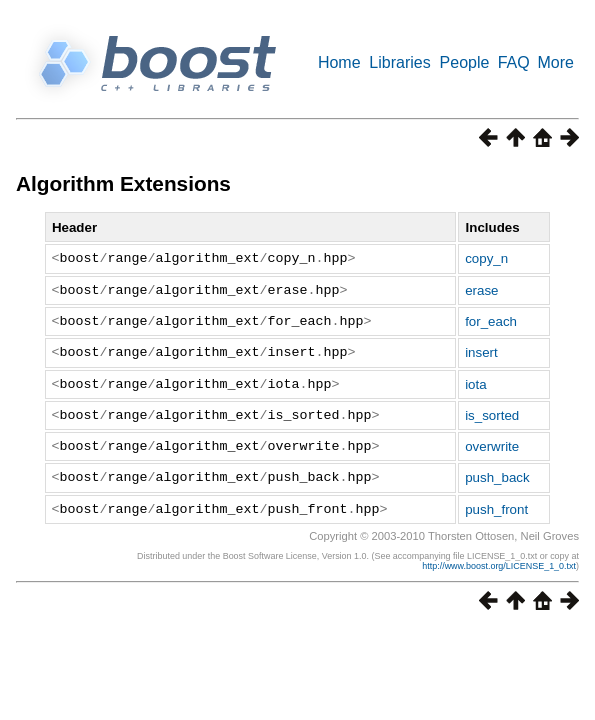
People (465, 62)
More (556, 62)
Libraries (399, 62)
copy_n (486, 258)
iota (476, 384)
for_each (491, 321)
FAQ (514, 62)
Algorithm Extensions (123, 183)
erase (481, 290)
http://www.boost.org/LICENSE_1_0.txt (499, 566)
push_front (496, 509)
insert (481, 352)
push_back (497, 477)
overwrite (492, 446)
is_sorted (492, 415)
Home (339, 62)
